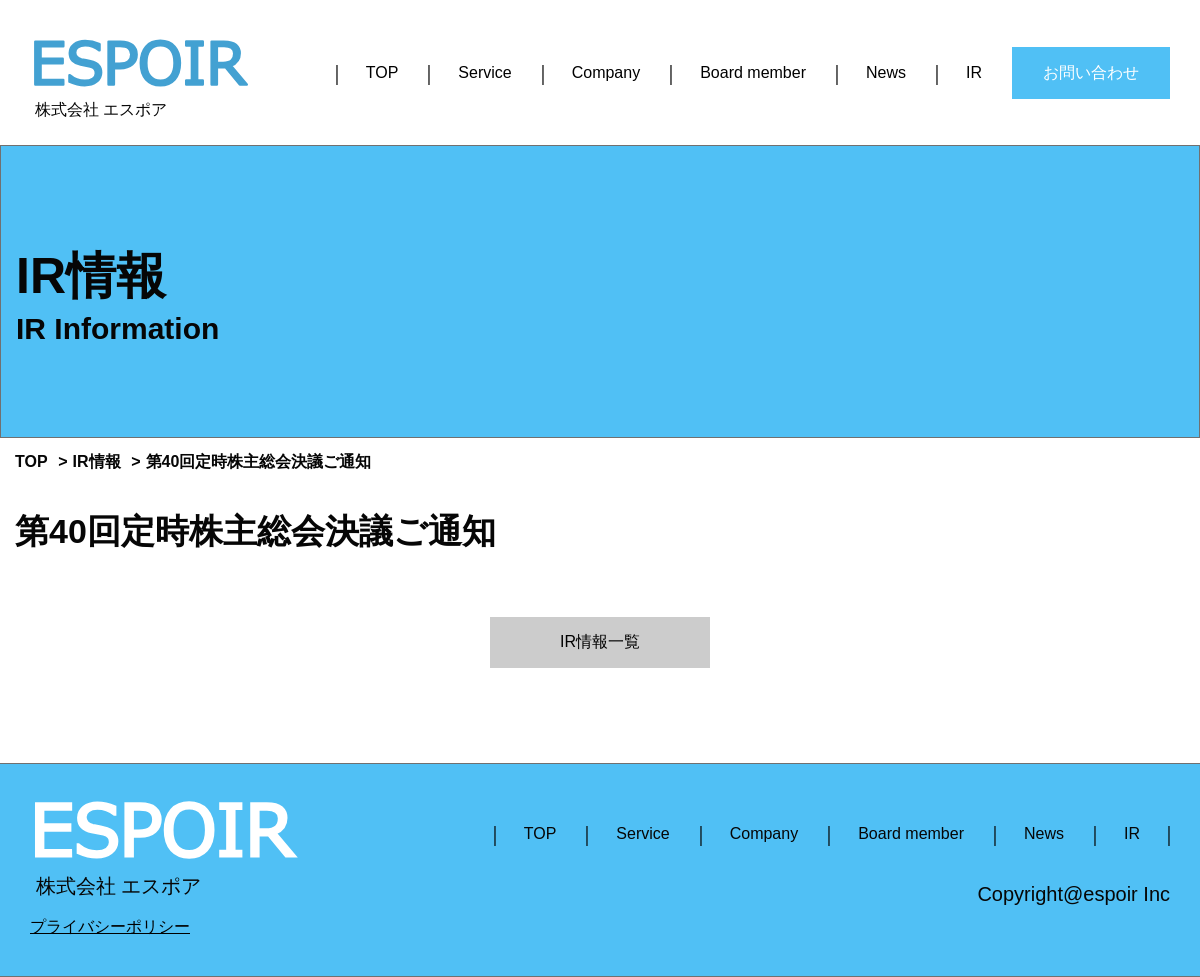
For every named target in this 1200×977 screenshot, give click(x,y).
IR (974, 72)
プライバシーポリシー (110, 926)
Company (606, 72)
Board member (753, 72)
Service (484, 72)
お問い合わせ (1091, 72)
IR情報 (97, 461)
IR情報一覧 (600, 641)
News (886, 72)
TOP (382, 72)
